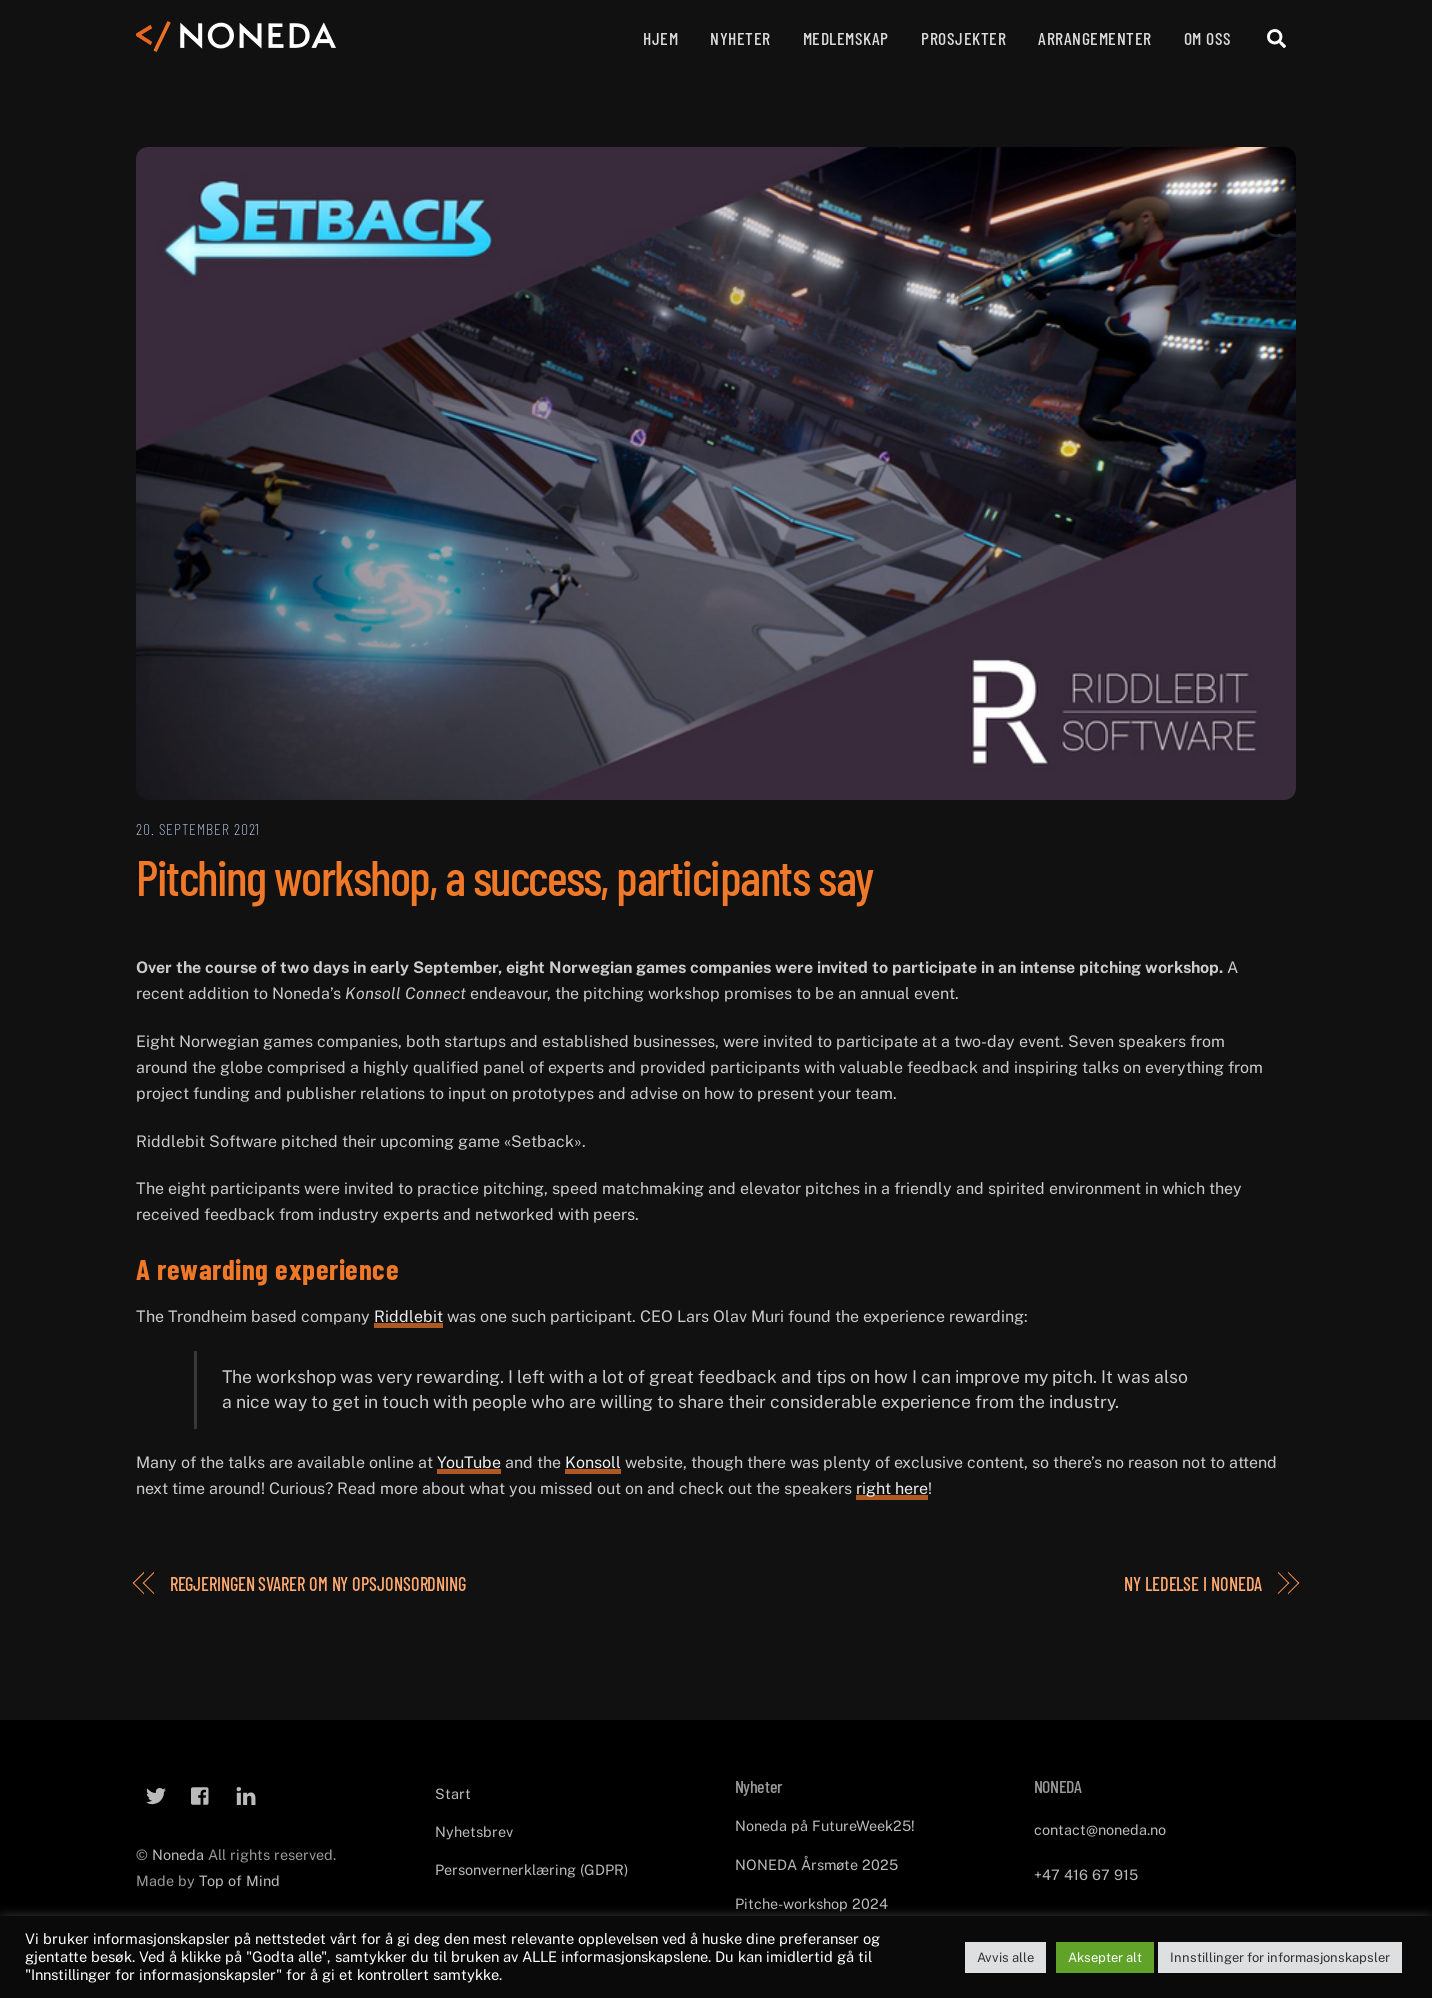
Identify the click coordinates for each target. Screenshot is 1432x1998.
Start (453, 1793)
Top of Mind (239, 1880)
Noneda (180, 1854)
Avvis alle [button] (1005, 1957)
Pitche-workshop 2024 (811, 1902)
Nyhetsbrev (474, 1831)
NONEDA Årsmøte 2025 (816, 1864)
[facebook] (201, 1793)
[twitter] (156, 1793)
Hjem (660, 38)
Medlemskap (846, 38)
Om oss (1208, 38)
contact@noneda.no (1100, 1829)
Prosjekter (963, 38)
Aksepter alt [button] (1105, 1957)
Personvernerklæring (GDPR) (531, 1869)
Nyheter (740, 38)
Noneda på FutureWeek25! (825, 1825)
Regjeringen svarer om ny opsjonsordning (318, 1584)
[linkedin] (246, 1793)
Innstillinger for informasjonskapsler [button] (1280, 1957)
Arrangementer (1095, 38)
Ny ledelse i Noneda (1193, 1584)
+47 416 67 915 (1086, 1874)
